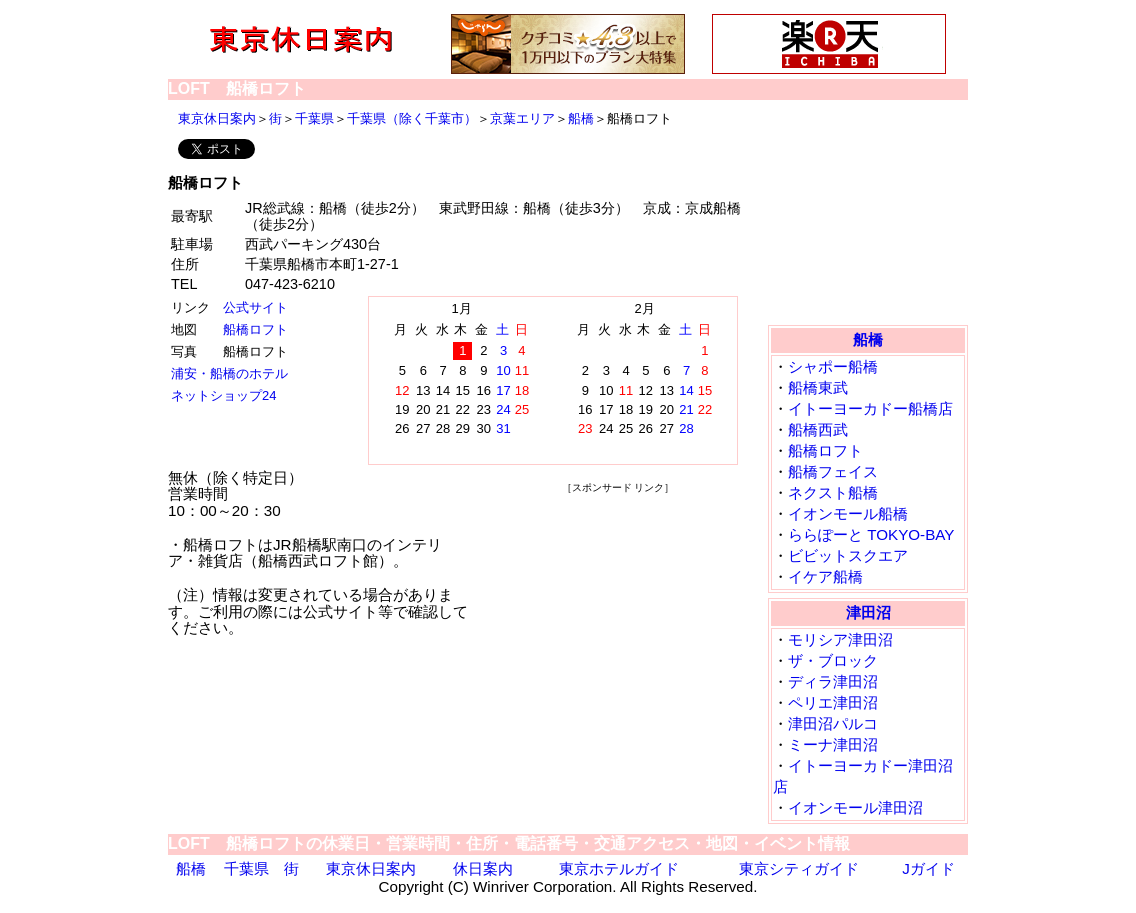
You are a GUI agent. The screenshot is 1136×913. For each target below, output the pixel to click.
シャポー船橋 (833, 366)
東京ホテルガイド (619, 868)
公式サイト (255, 307)
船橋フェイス (833, 471)
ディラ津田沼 (833, 681)
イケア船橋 (825, 576)
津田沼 (868, 612)
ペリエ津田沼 (833, 702)
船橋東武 (818, 387)
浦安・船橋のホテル (229, 373)
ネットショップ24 (223, 395)
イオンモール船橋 (848, 513)
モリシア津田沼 (840, 639)
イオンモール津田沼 (855, 807)
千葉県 (314, 118)
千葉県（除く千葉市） (412, 118)
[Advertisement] (618, 621)
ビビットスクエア (848, 555)
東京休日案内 (217, 118)
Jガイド (928, 868)
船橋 (581, 118)
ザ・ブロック (833, 660)
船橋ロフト (255, 329)
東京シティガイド (799, 868)
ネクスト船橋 (833, 492)
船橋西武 (818, 429)
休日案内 (483, 868)
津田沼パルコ (833, 723)
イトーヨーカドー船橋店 (870, 408)
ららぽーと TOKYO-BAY (871, 534)
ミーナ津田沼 (833, 744)
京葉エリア (522, 118)
